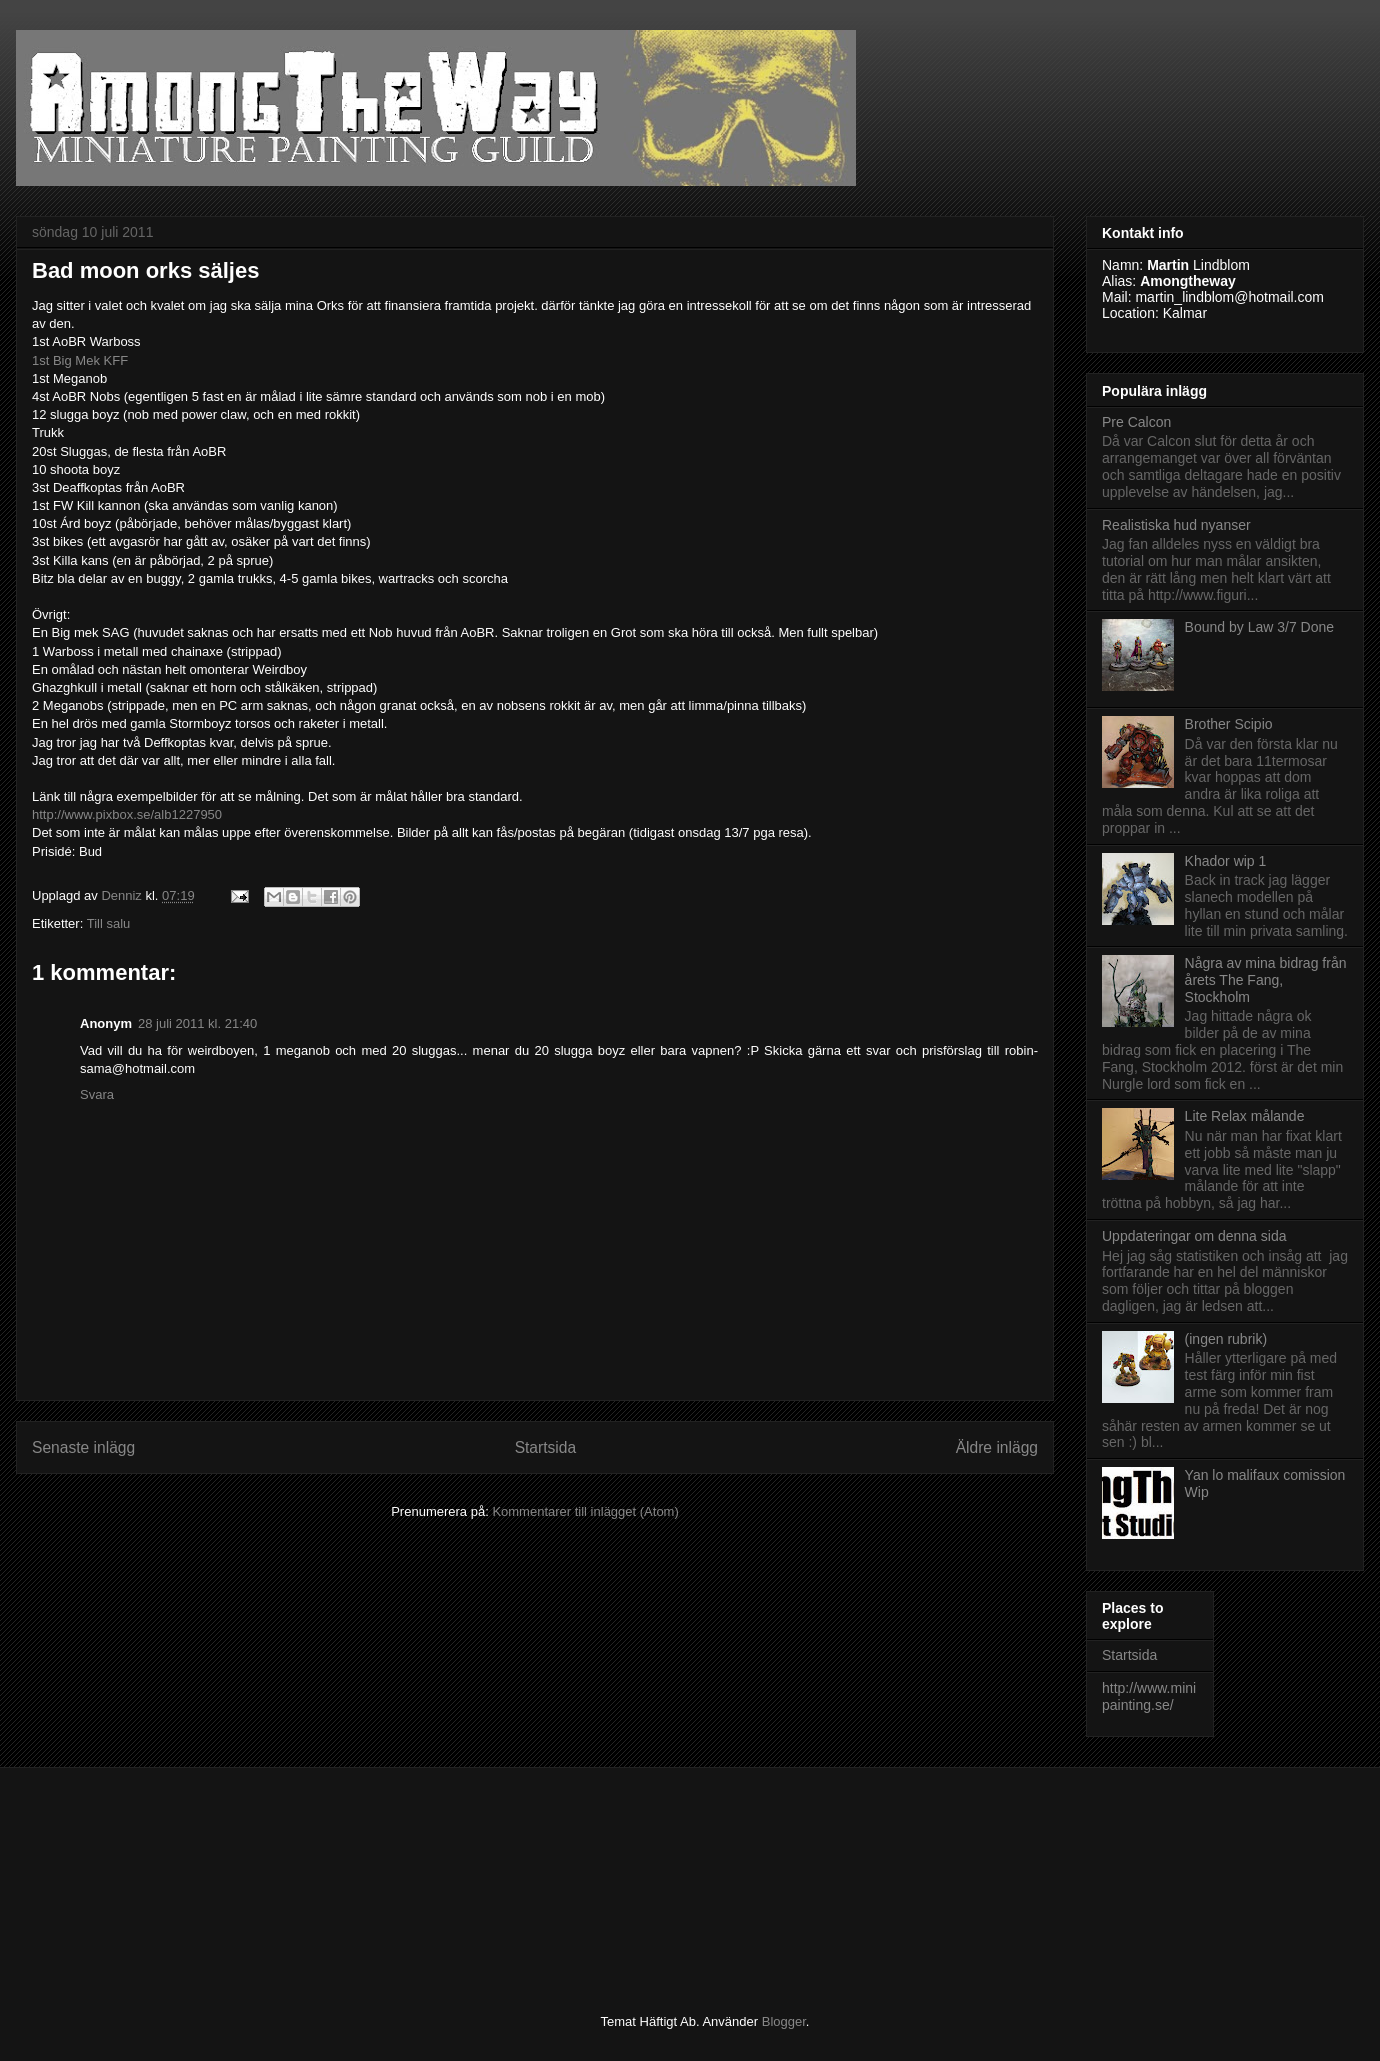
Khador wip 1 (1226, 861)
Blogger (784, 2021)
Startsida (546, 1447)
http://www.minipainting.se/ (1149, 1696)
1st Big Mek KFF (80, 360)
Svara (97, 1094)
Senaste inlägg (83, 1447)
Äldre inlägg (997, 1447)
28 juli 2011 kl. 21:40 (197, 1023)
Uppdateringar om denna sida (1194, 1236)
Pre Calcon (1136, 422)
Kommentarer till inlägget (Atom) (585, 1511)
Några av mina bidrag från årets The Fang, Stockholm (1266, 980)
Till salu (109, 923)
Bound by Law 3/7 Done (1259, 627)
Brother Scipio (1229, 724)
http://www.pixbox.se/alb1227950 (127, 814)
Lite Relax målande (1245, 1116)
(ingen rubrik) (1226, 1339)
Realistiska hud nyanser (1176, 525)
